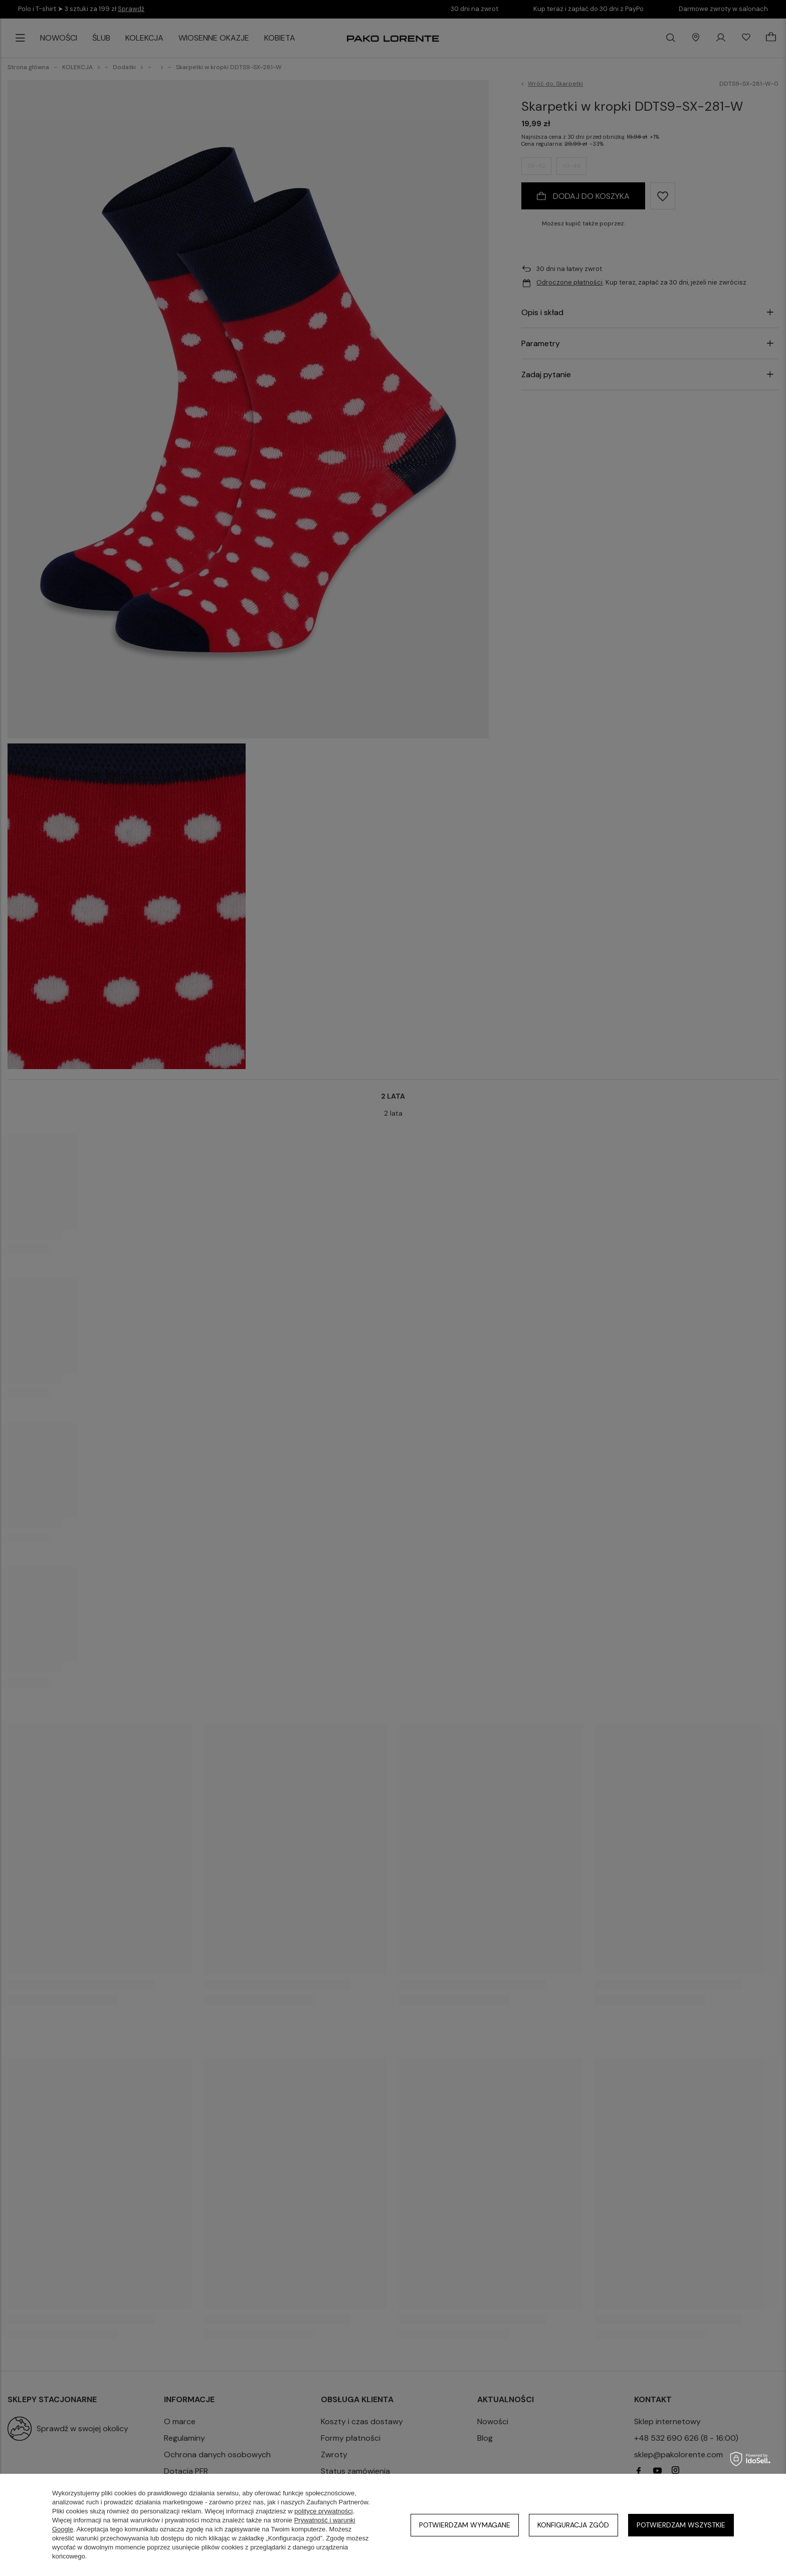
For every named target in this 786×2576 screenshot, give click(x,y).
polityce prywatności (323, 2511)
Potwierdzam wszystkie (681, 2524)
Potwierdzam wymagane (464, 2524)
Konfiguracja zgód (573, 2524)
